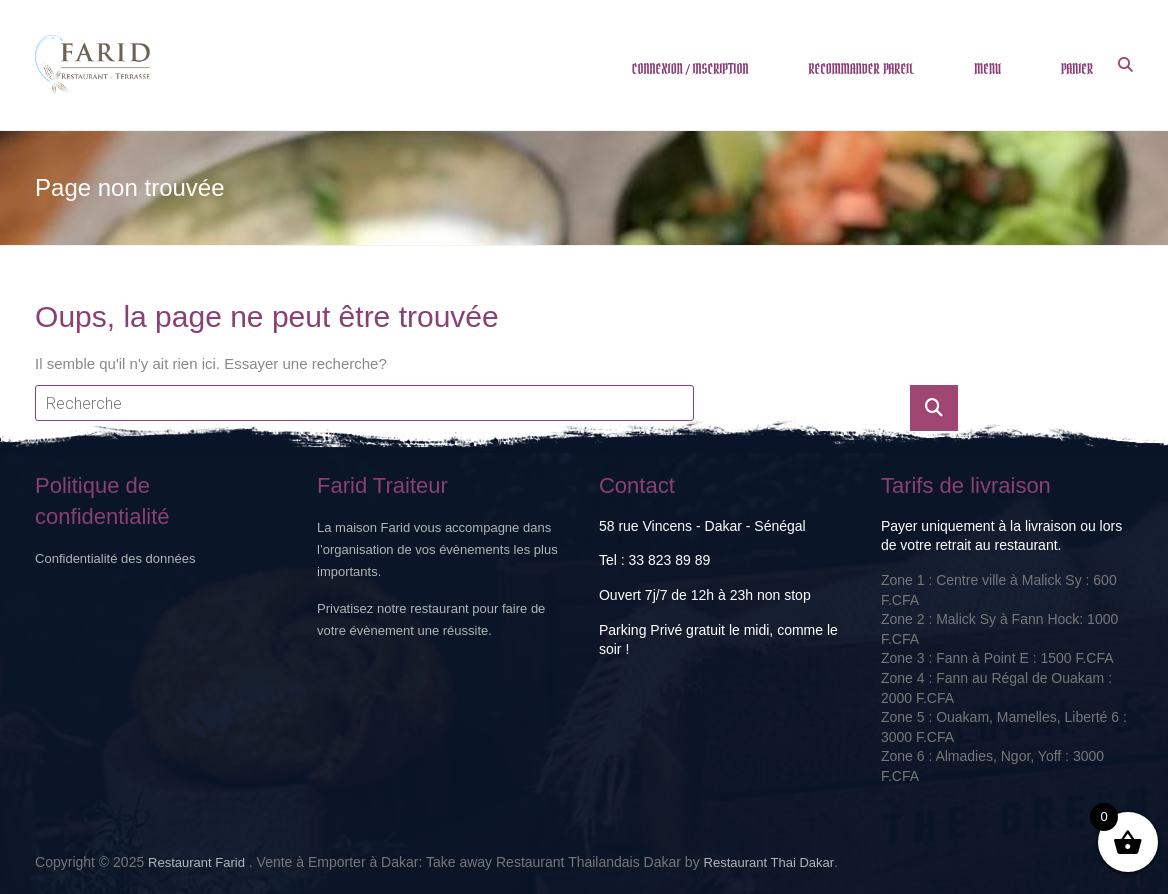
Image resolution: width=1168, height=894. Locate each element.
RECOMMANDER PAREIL (861, 69)
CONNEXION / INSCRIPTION (690, 69)
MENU (987, 69)
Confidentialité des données (115, 558)
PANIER (1077, 69)
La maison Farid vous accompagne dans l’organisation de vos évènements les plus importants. (437, 549)
